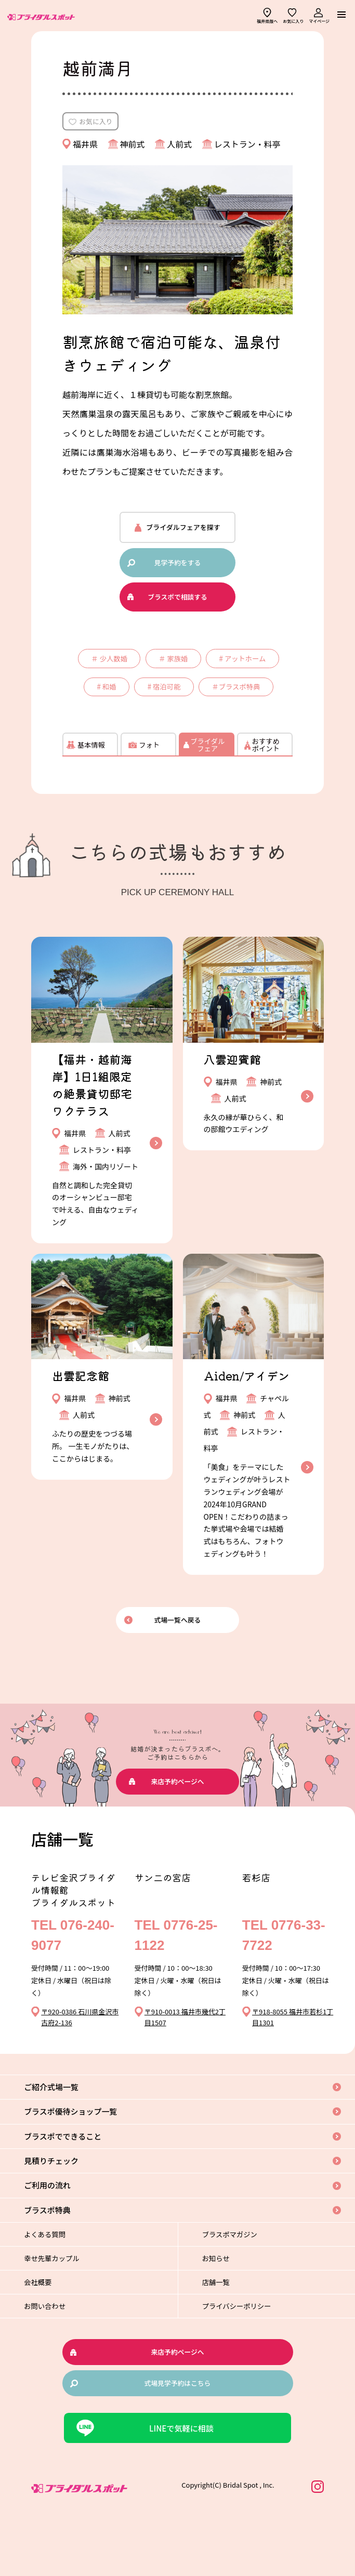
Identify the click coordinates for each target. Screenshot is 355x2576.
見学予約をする (177, 565)
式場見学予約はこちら (177, 2438)
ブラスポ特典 (56, 2262)
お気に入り (293, 21)
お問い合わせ (53, 2361)
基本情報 (90, 793)
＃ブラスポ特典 (180, 733)
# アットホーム (114, 699)
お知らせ (224, 2312)
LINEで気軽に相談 (182, 2483)
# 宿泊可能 (253, 699)
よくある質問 (53, 2287)
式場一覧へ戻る (177, 1668)
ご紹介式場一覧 (60, 2135)
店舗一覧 (224, 2336)
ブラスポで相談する (177, 600)
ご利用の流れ (56, 2237)
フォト (149, 793)
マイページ (319, 21)
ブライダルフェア (207, 793)
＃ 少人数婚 (145, 665)
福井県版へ (267, 21)
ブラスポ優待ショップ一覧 (81, 2161)
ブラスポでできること (72, 2186)
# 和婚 (187, 699)
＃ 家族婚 (218, 665)
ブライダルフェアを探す (183, 530)
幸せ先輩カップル (60, 2312)
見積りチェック (60, 2212)
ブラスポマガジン (238, 2287)
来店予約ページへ (178, 1830)
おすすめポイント (265, 793)
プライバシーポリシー (245, 2361)
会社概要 (45, 2336)
